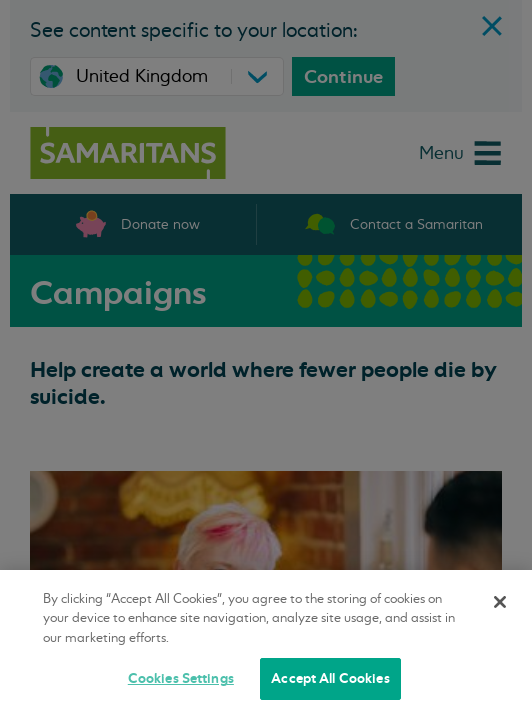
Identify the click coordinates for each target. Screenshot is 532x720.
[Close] (500, 602)
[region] (266, 645)
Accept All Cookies (330, 678)
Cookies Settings (181, 678)
